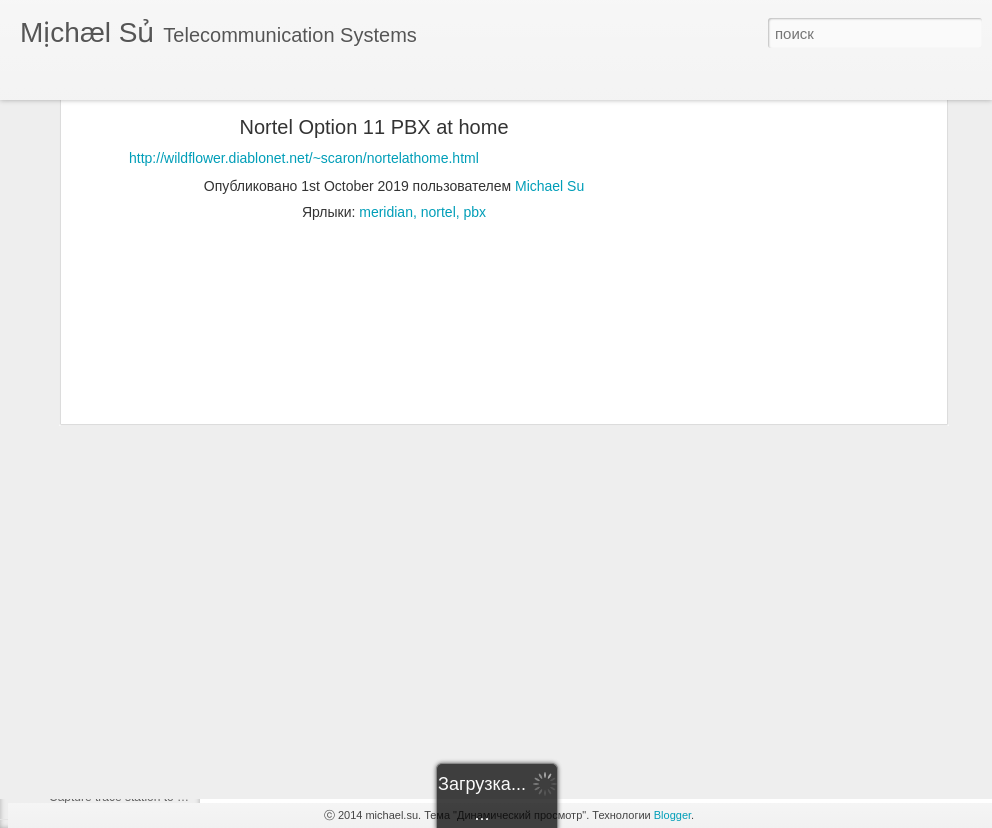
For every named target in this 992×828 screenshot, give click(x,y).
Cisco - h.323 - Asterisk (110, 752)
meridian (386, 119)
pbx (475, 119)
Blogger (672, 815)
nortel (438, 119)
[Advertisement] (769, 348)
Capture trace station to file (120, 797)
